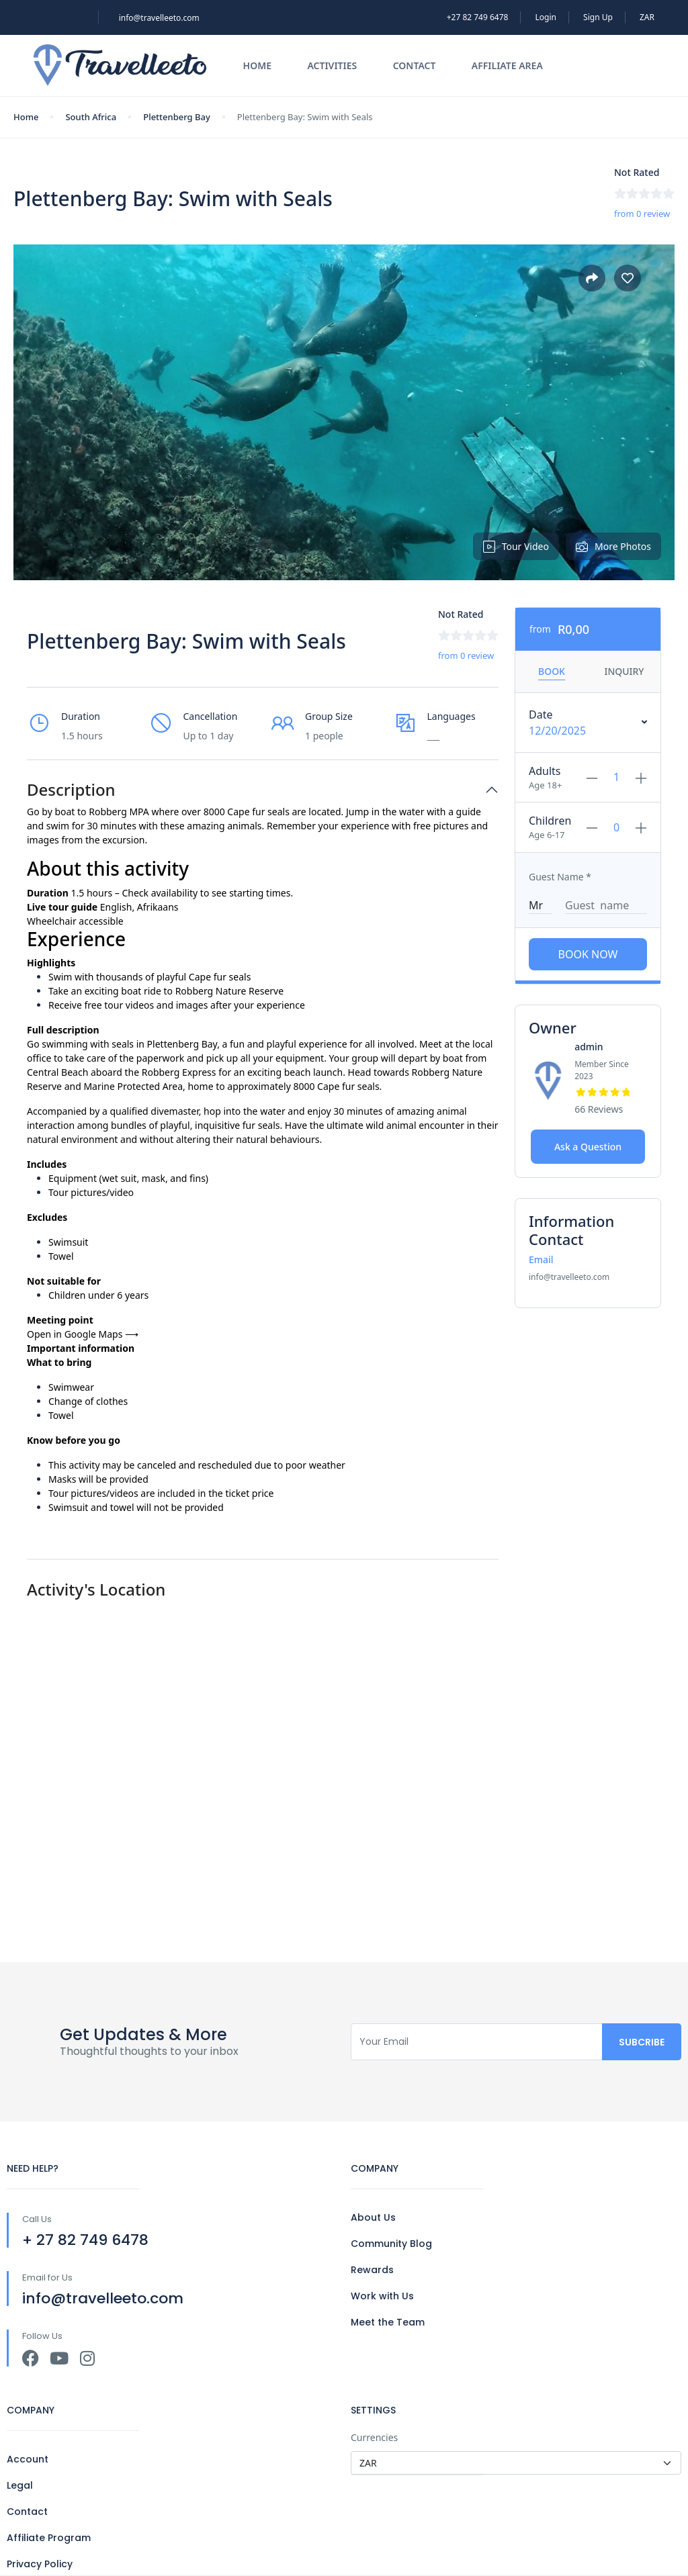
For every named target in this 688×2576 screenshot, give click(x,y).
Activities (332, 65)
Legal (20, 2485)
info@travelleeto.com (159, 18)
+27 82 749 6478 (478, 17)
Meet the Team (388, 2322)
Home (257, 65)
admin (588, 1046)
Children (550, 820)
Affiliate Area (507, 65)
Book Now (588, 954)
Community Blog (391, 2243)
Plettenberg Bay (176, 117)
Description (71, 790)
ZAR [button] (647, 17)
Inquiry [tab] (624, 671)
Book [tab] (551, 671)
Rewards (372, 2269)
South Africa (90, 117)
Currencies (374, 2437)
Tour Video (516, 546)
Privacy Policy (40, 2564)
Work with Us (382, 2296)
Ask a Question (587, 1146)
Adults (545, 771)
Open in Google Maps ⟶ (82, 1334)
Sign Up (598, 17)
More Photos (613, 546)
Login (545, 17)
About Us (373, 2217)
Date (540, 714)
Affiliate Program (49, 2537)
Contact (414, 65)
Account (27, 2459)
